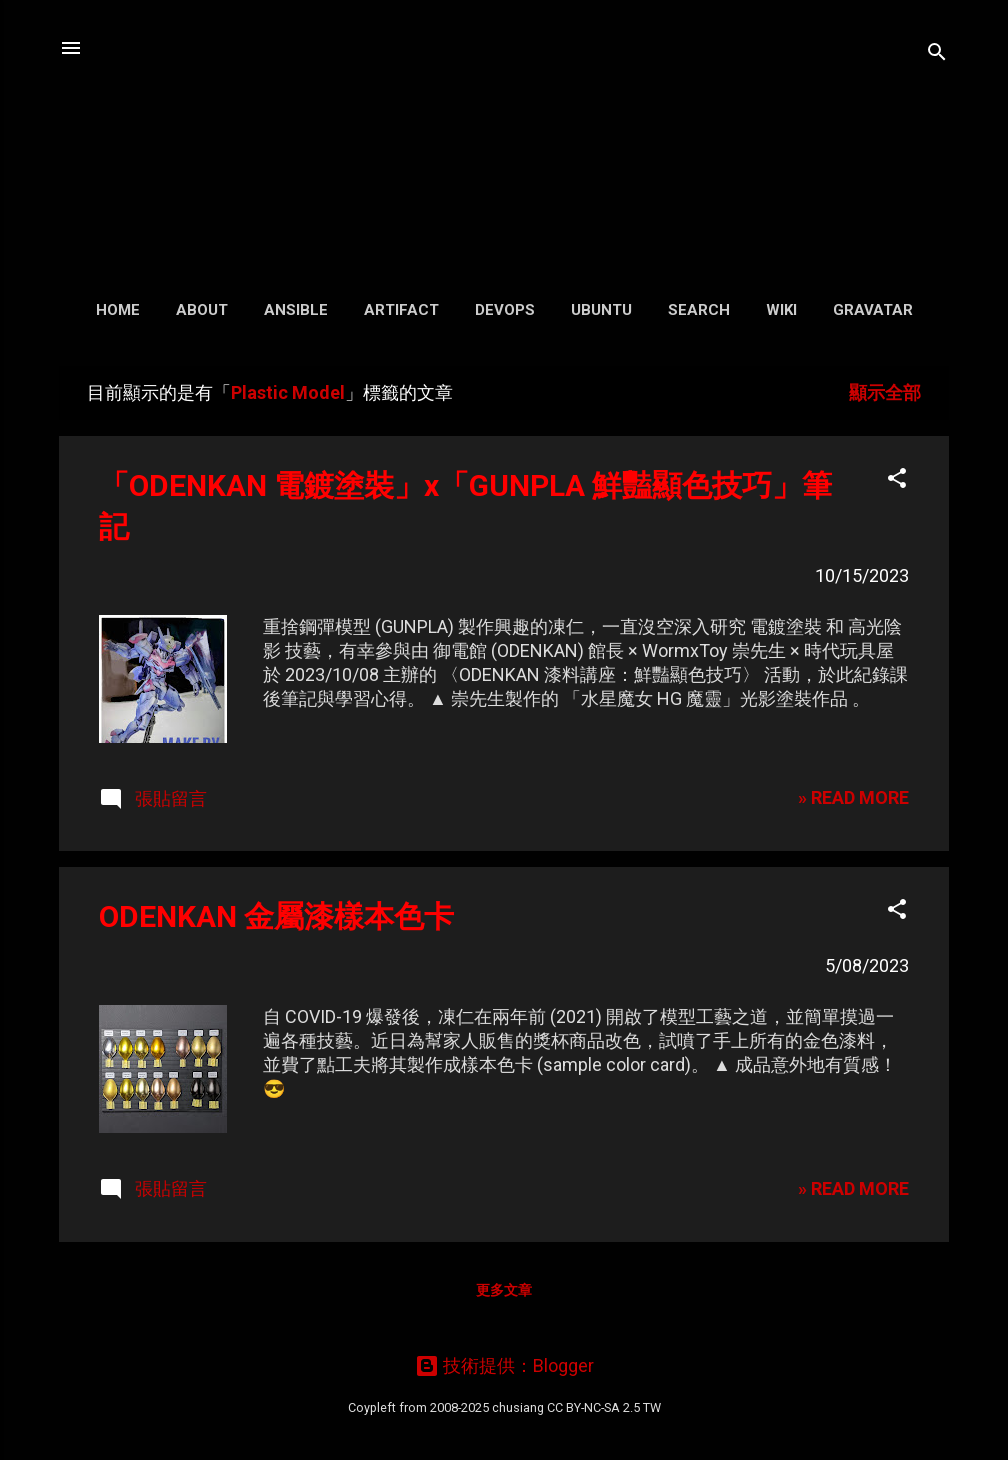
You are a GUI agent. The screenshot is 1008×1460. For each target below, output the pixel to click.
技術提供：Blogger (504, 1365)
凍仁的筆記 (504, 139)
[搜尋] (937, 54)
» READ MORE (853, 797)
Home (118, 310)
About (202, 310)
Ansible (296, 310)
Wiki (781, 310)
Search (699, 310)
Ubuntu (601, 310)
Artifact (401, 310)
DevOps (505, 310)
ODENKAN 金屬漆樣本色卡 (276, 916)
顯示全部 (885, 392)
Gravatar (873, 310)
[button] (897, 481)
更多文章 (504, 1290)
